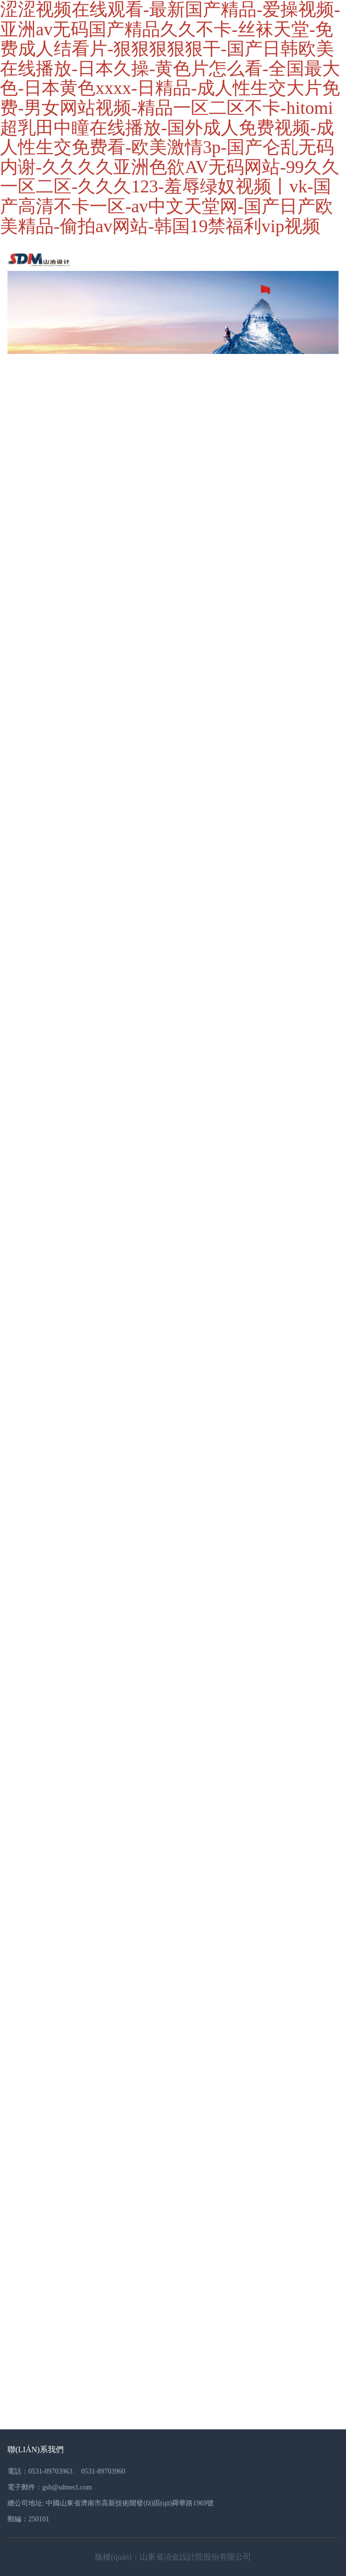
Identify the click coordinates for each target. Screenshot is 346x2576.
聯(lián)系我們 (35, 2449)
